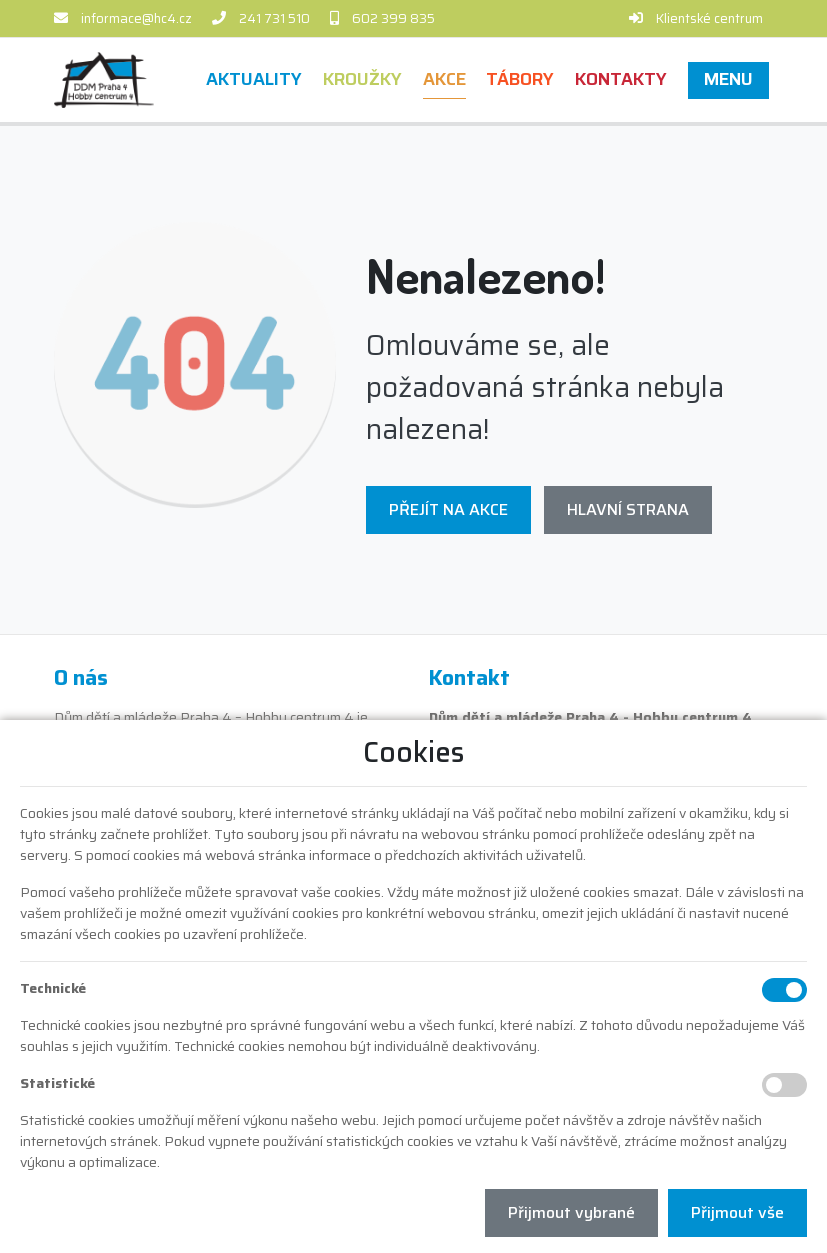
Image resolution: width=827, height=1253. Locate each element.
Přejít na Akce (448, 509)
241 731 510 (274, 18)
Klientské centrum (709, 18)
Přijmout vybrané (571, 1212)
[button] (729, 79)
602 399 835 (393, 18)
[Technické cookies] (784, 990)
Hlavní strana (628, 509)
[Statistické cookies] (784, 1085)
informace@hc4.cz (136, 18)
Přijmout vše (737, 1212)
